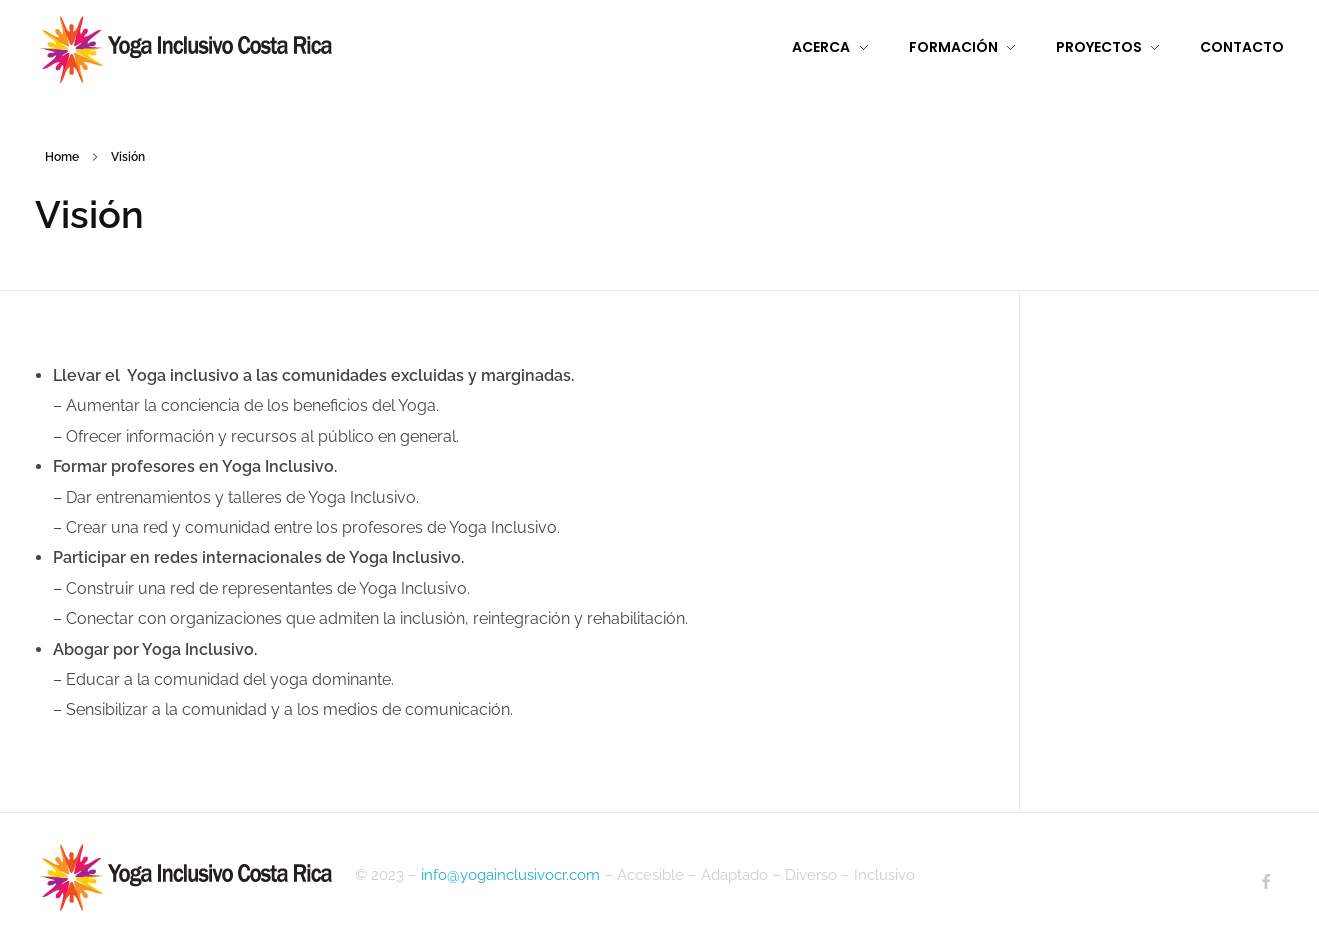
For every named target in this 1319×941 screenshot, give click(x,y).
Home (62, 157)
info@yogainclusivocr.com (510, 875)
